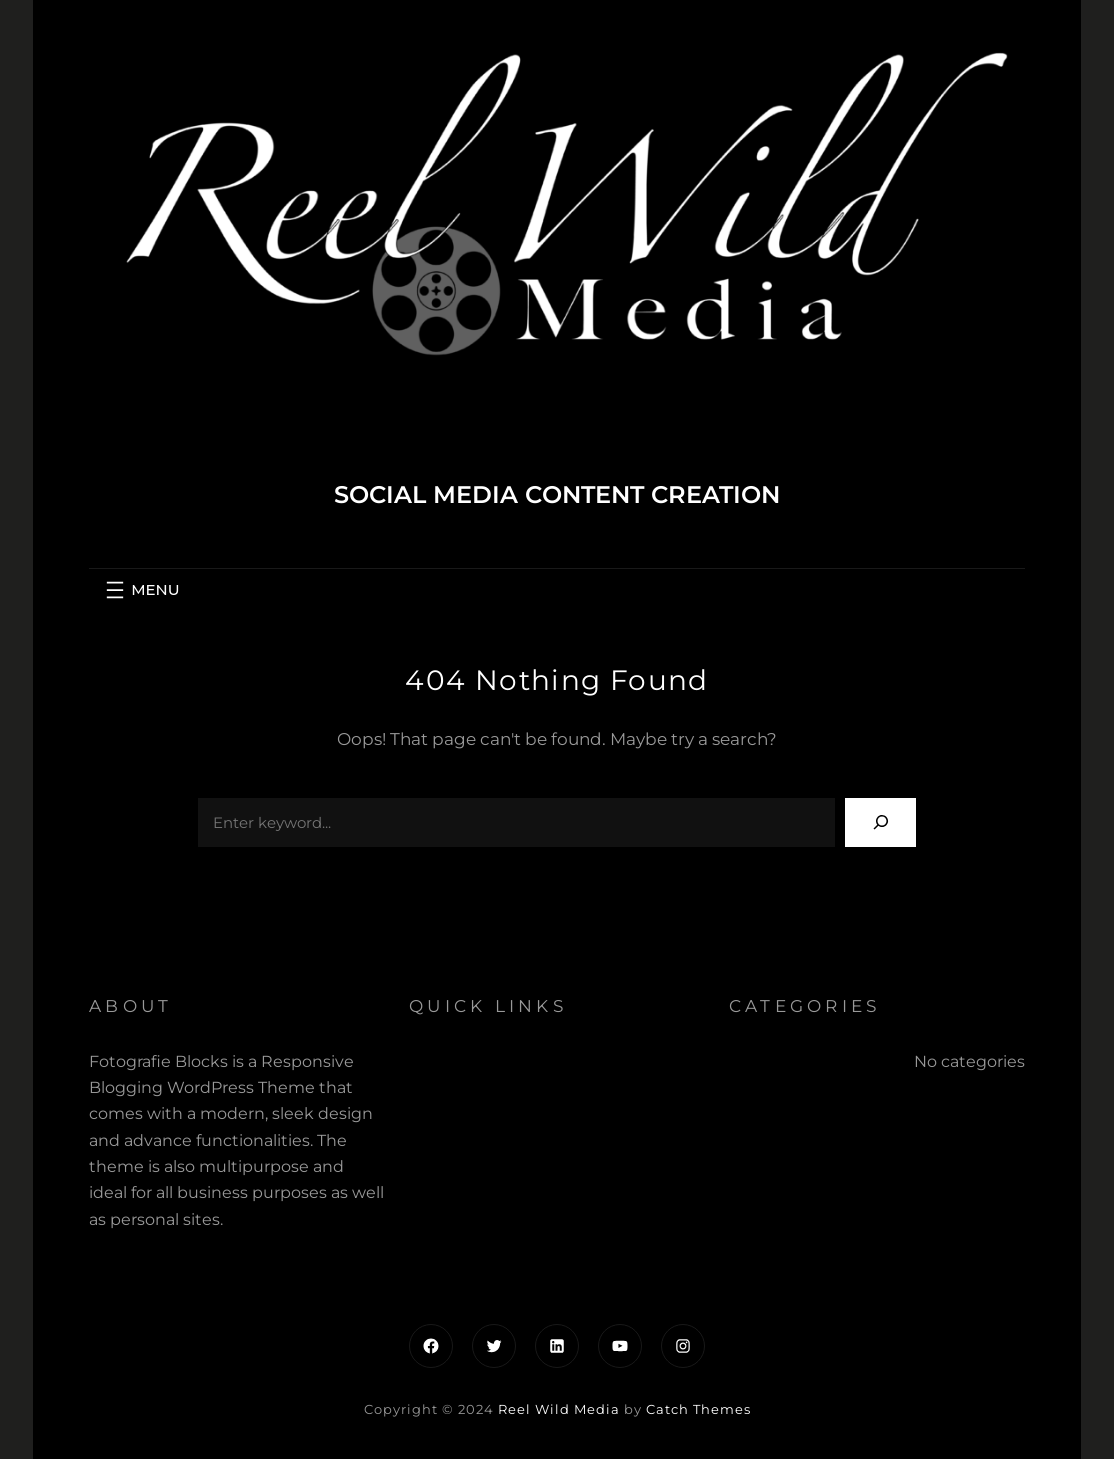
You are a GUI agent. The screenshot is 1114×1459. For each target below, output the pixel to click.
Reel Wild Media (559, 1409)
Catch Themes (698, 1409)
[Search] (880, 822)
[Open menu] (140, 590)
